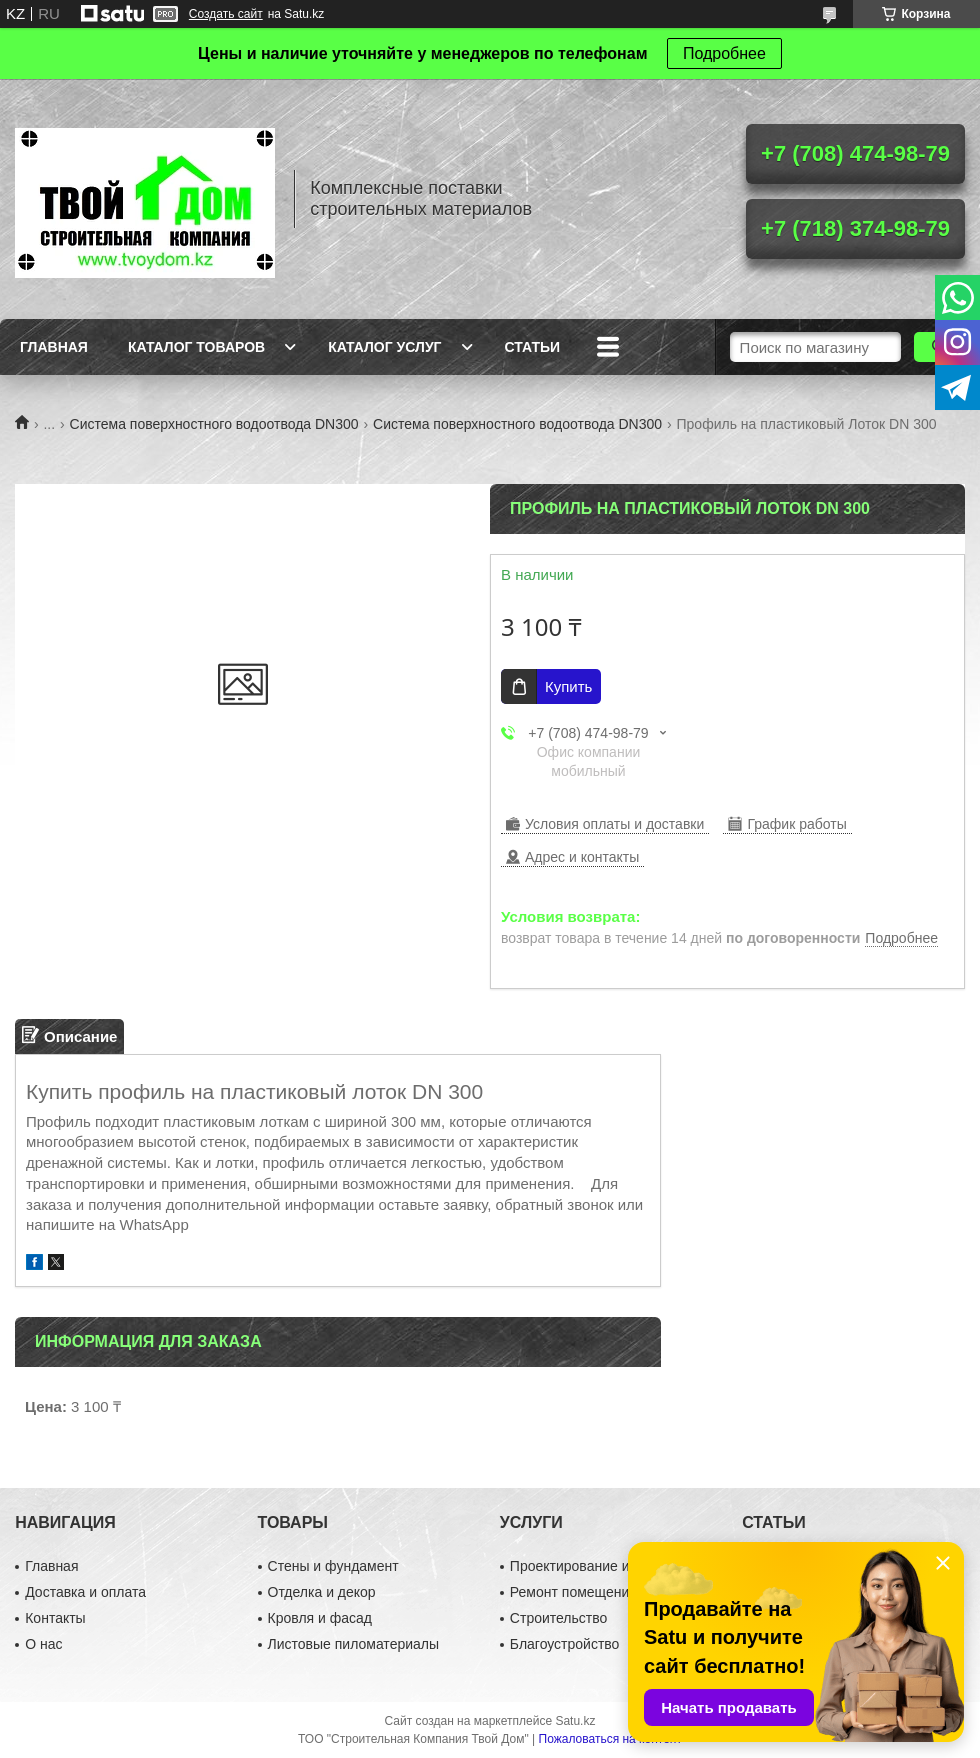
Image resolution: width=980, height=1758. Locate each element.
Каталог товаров (196, 347)
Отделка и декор (322, 1592)
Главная (54, 347)
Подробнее (724, 53)
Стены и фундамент (333, 1566)
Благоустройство (565, 1644)
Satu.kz (575, 1721)
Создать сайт (226, 14)
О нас (43, 1644)
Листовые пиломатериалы (354, 1644)
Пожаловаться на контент (610, 1739)
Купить (568, 686)
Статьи (533, 347)
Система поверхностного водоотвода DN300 (214, 424)
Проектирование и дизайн (594, 1566)
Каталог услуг (384, 347)
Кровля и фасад (320, 1618)
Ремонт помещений (573, 1592)
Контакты (55, 1618)
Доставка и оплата (85, 1592)
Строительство (558, 1618)
